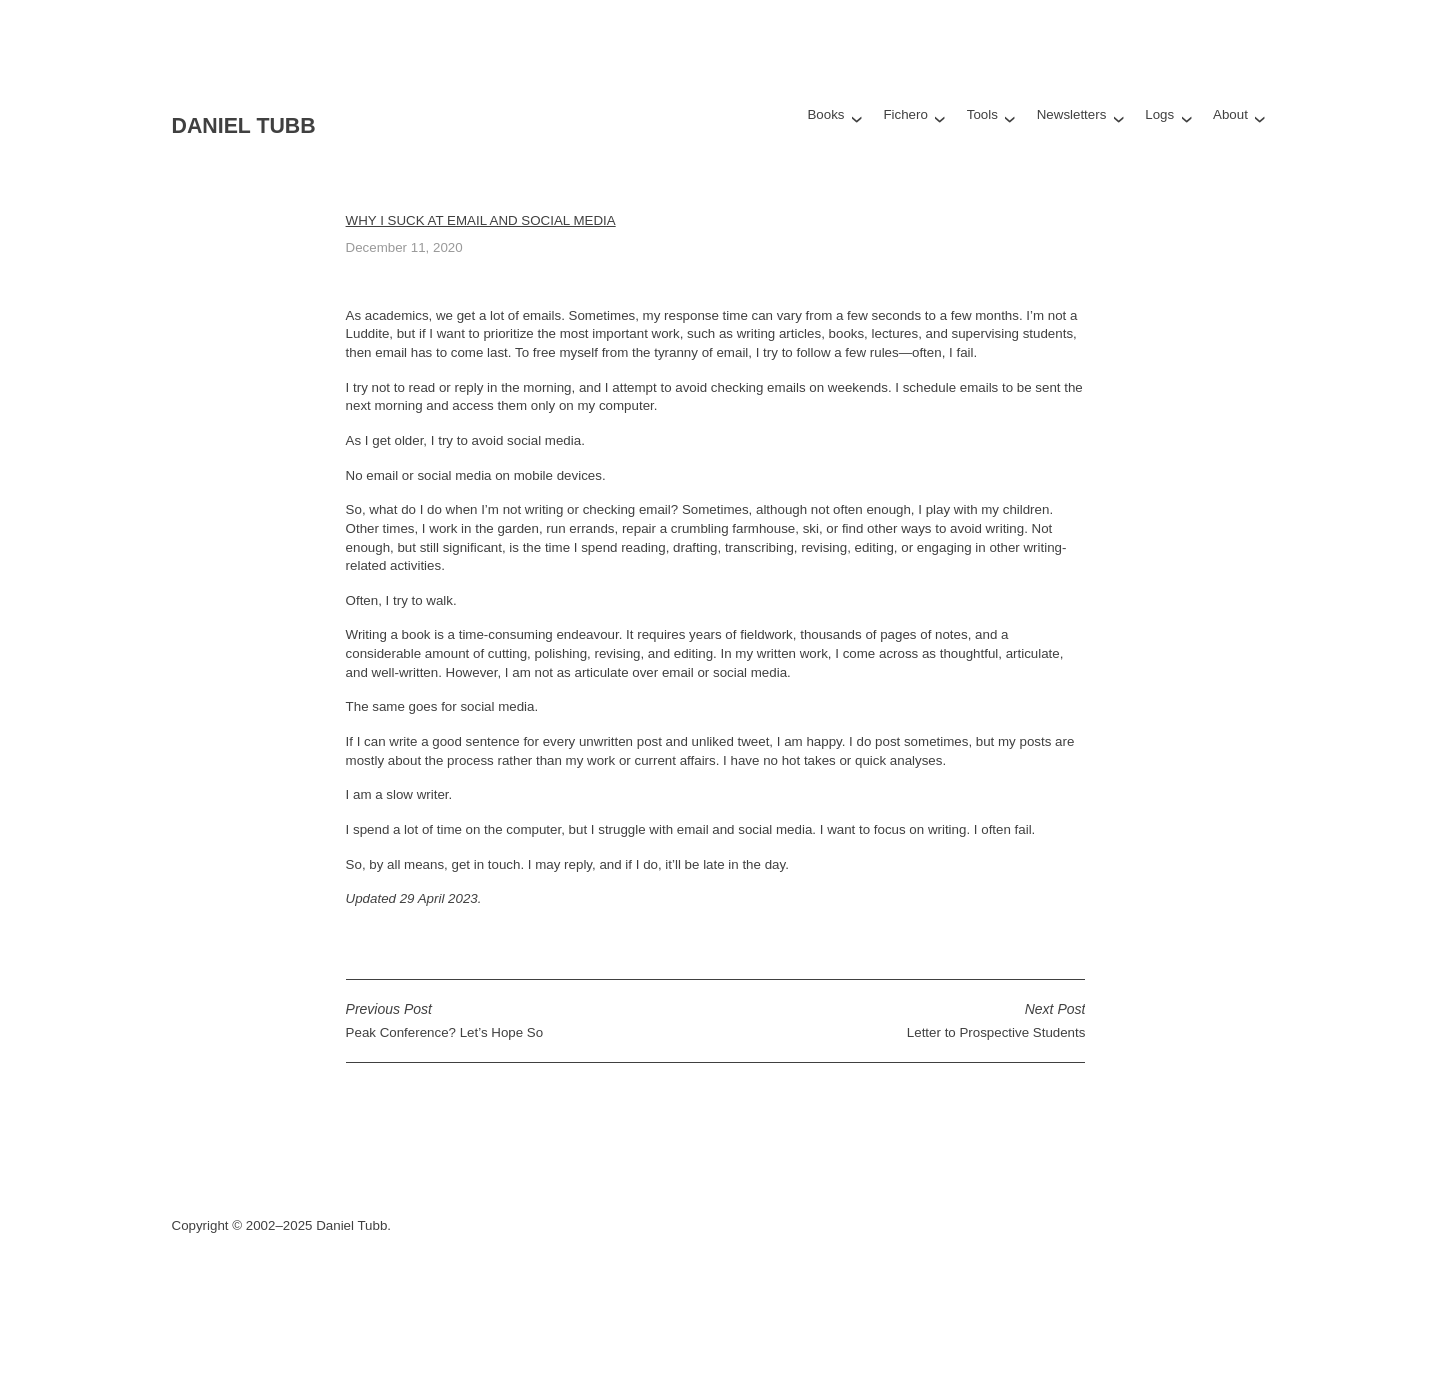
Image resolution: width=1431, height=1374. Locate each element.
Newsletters (1072, 114)
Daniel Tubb (244, 126)
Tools (982, 114)
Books (825, 114)
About (1230, 114)
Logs (1159, 114)
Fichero (905, 114)
